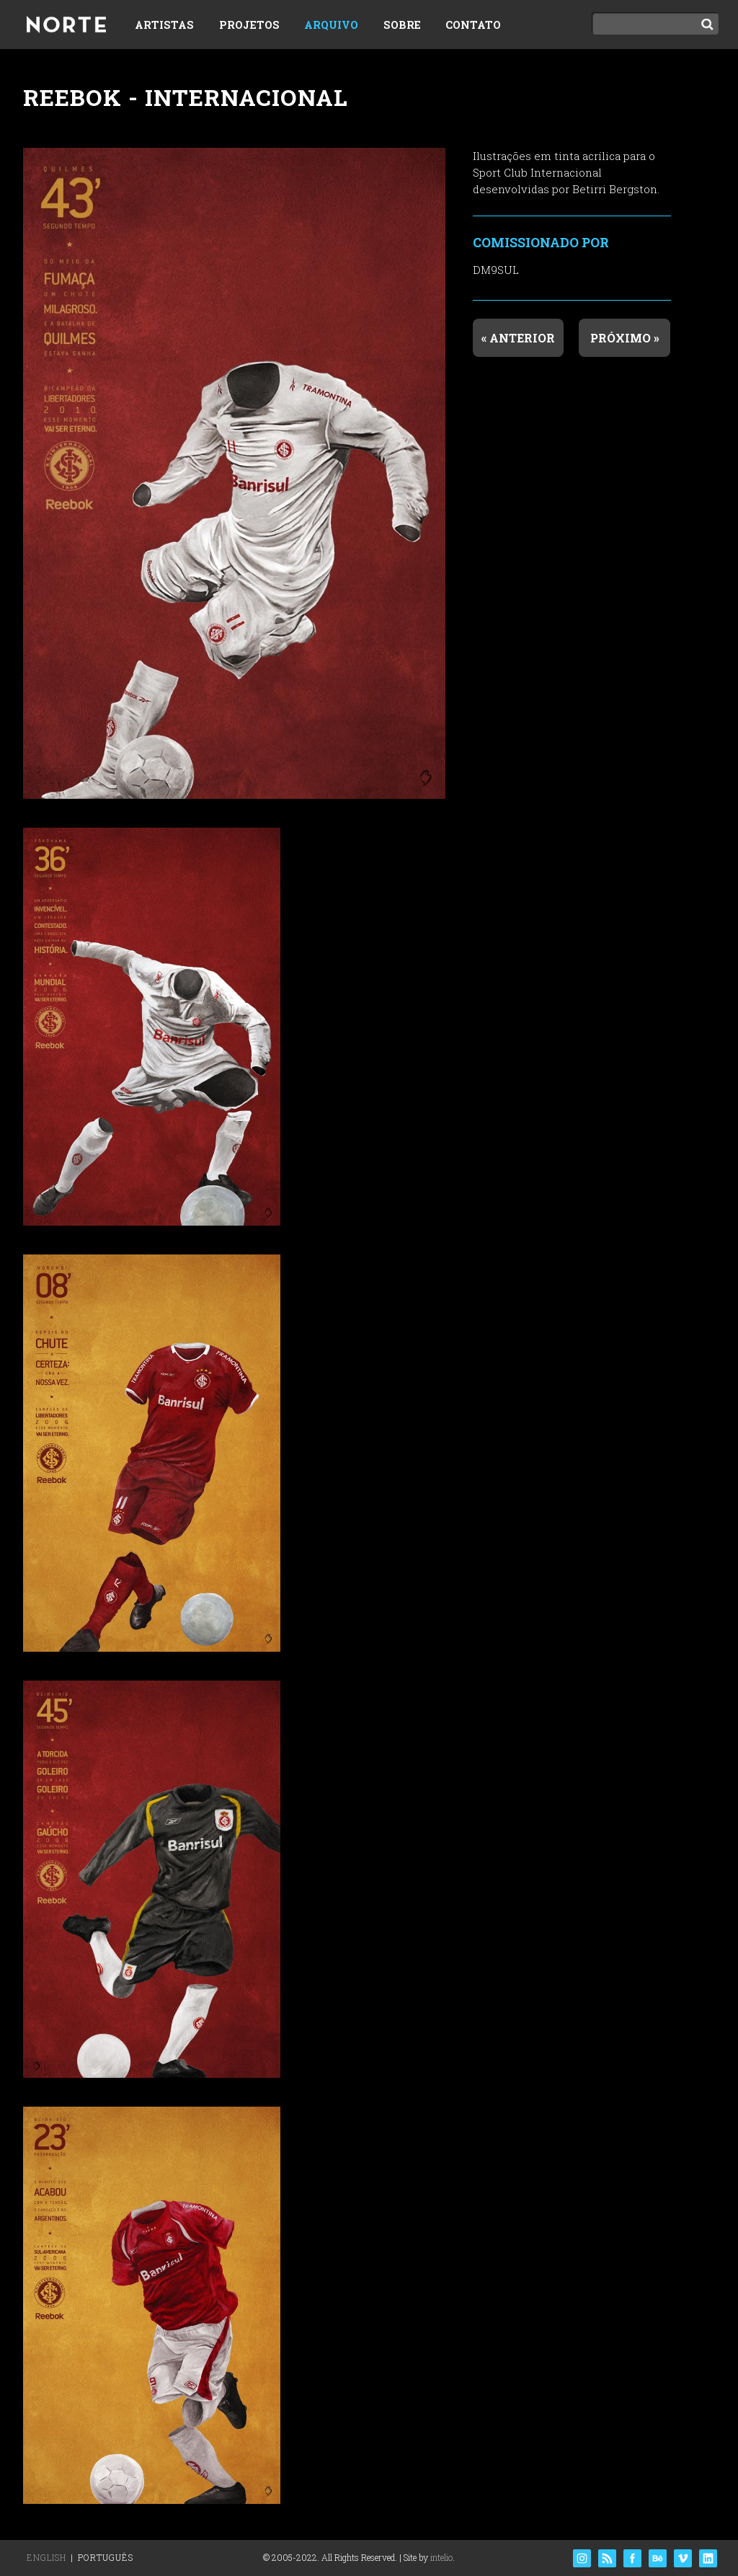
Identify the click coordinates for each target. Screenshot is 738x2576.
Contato (473, 25)
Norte (66, 26)
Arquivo (331, 25)
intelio (441, 2557)
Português (105, 2557)
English (46, 2557)
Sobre (402, 25)
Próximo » (624, 337)
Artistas (164, 25)
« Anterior (518, 337)
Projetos (249, 25)
